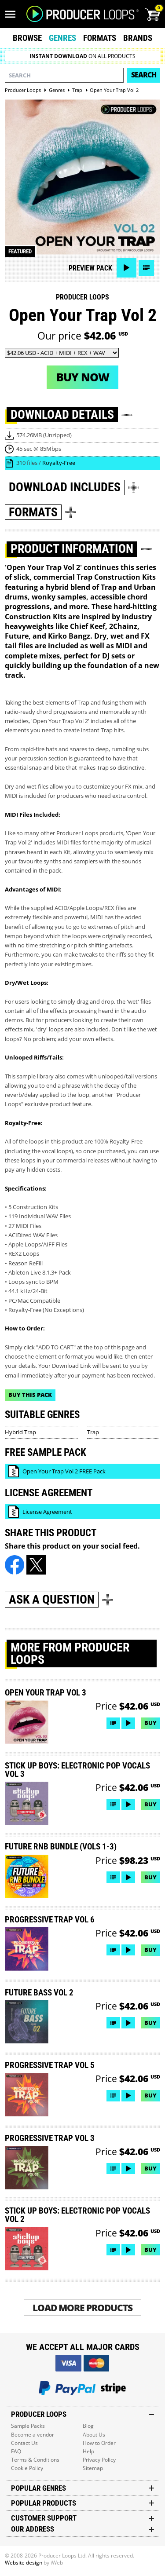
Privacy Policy (99, 2459)
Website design (23, 2562)
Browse (27, 38)
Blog (88, 2426)
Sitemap (93, 2468)
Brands (137, 38)
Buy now (82, 376)
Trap (93, 1432)
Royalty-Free (58, 463)
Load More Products (82, 2307)
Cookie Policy (27, 2468)
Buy (150, 1723)
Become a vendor (32, 2434)
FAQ (16, 2451)
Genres (62, 38)
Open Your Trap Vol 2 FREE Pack (64, 1471)
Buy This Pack (30, 1395)
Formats (99, 38)
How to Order (99, 2443)
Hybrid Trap (20, 1432)
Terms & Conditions (35, 2459)
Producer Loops (82, 297)
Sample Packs (28, 2426)
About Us (94, 2434)
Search (143, 75)
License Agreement (47, 1512)
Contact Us (24, 2443)
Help (88, 2451)
